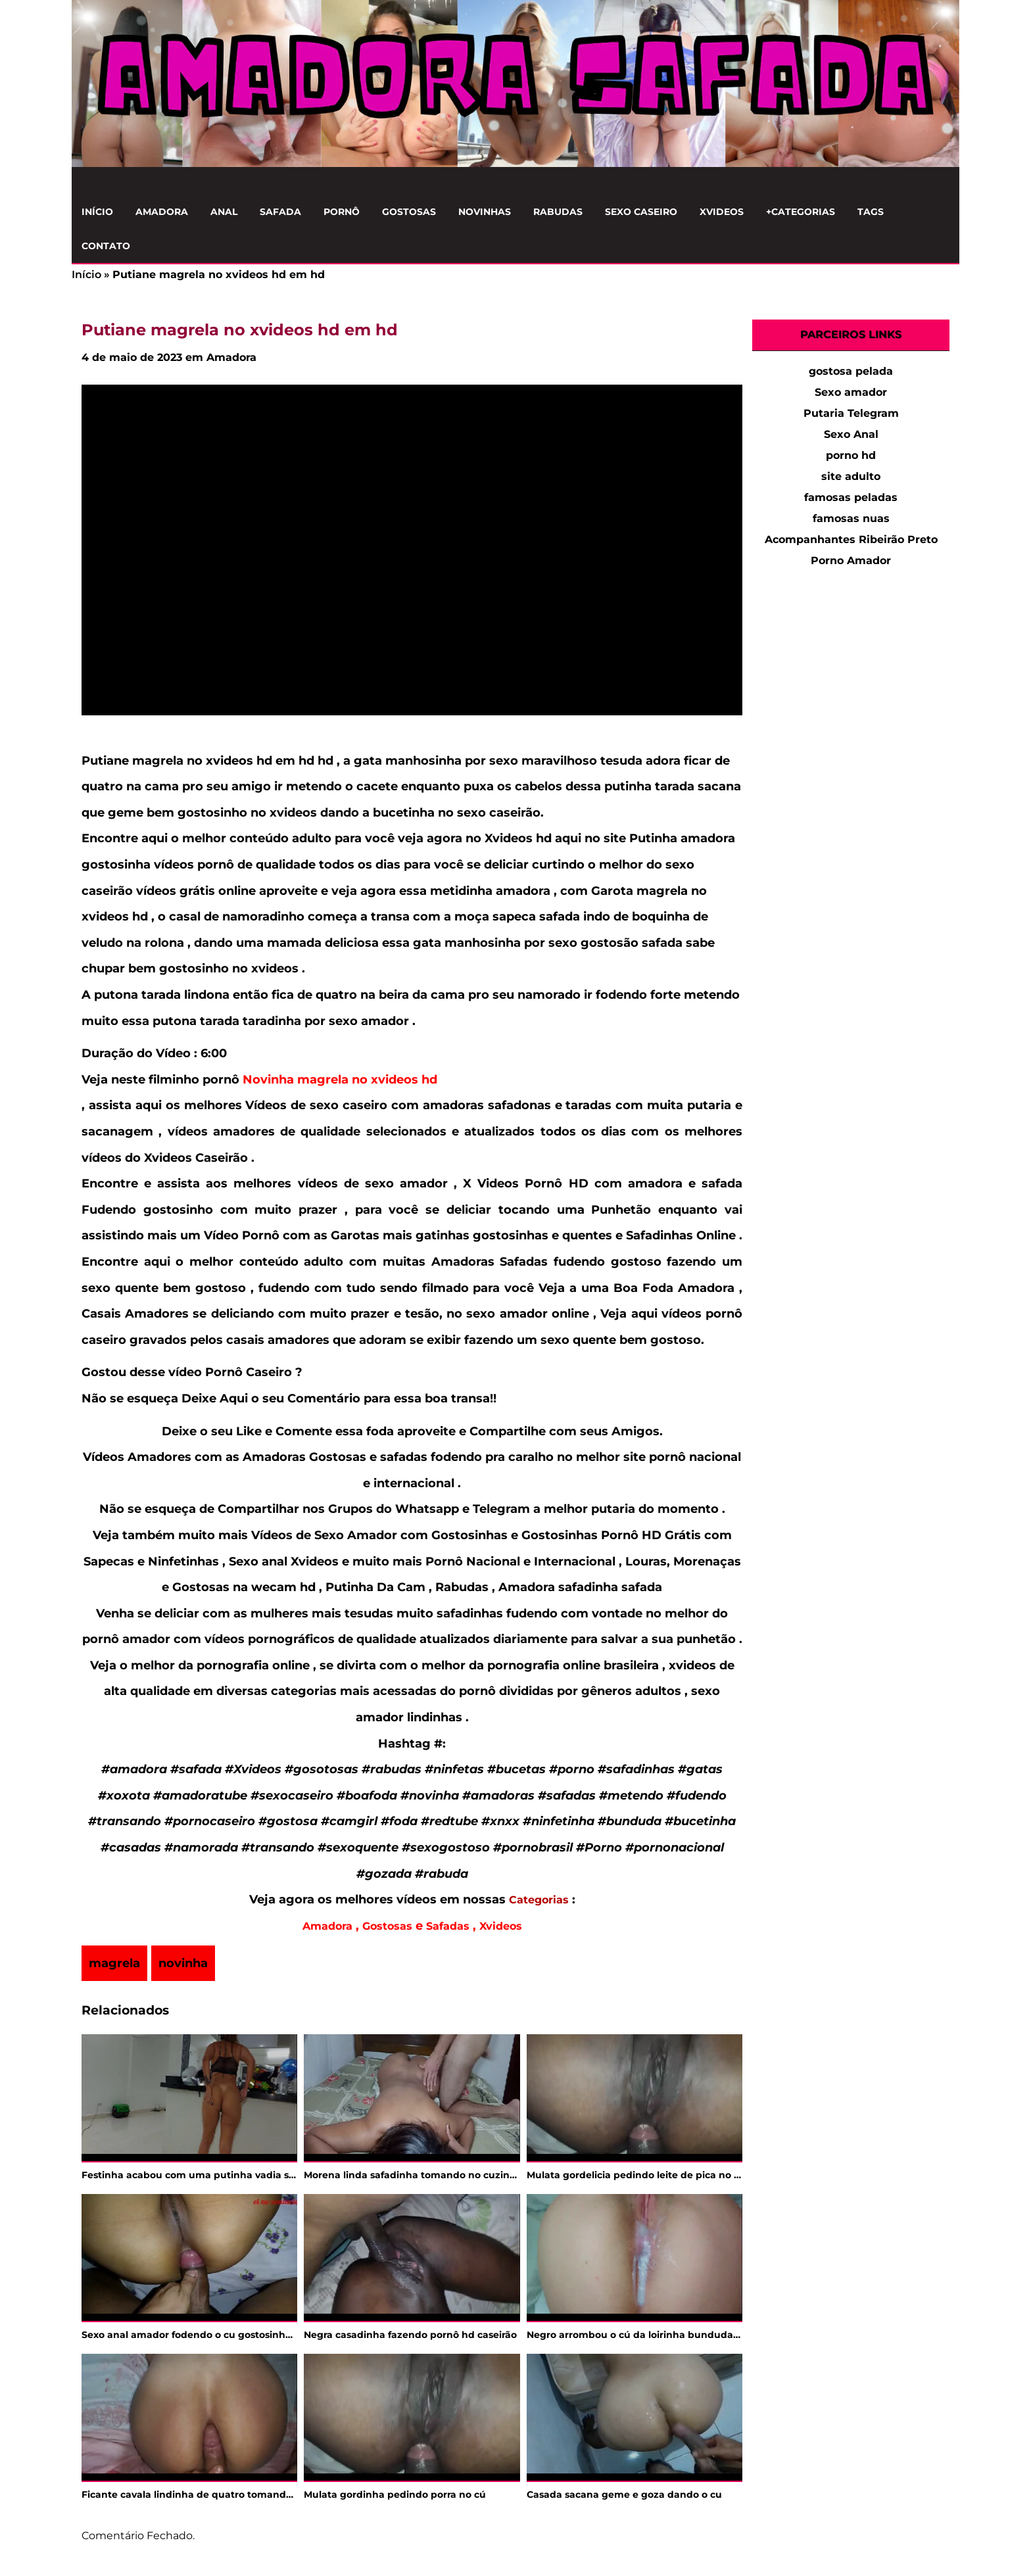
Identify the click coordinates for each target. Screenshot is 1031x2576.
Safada (280, 212)
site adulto (850, 476)
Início (97, 212)
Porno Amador (851, 560)
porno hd (851, 455)
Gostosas (409, 212)
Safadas (447, 1926)
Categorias (539, 1900)
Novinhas (484, 212)
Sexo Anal (851, 434)
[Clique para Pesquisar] (942, 181)
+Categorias (800, 212)
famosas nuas (851, 518)
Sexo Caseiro (641, 212)
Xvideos (722, 212)
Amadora (161, 212)
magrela (114, 1963)
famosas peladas (851, 497)
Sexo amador (851, 392)
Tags (870, 212)
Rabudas (558, 212)
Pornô (342, 212)
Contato (106, 246)
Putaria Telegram (851, 413)
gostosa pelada (851, 371)
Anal (223, 212)
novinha (183, 1963)
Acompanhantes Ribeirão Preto (851, 539)
